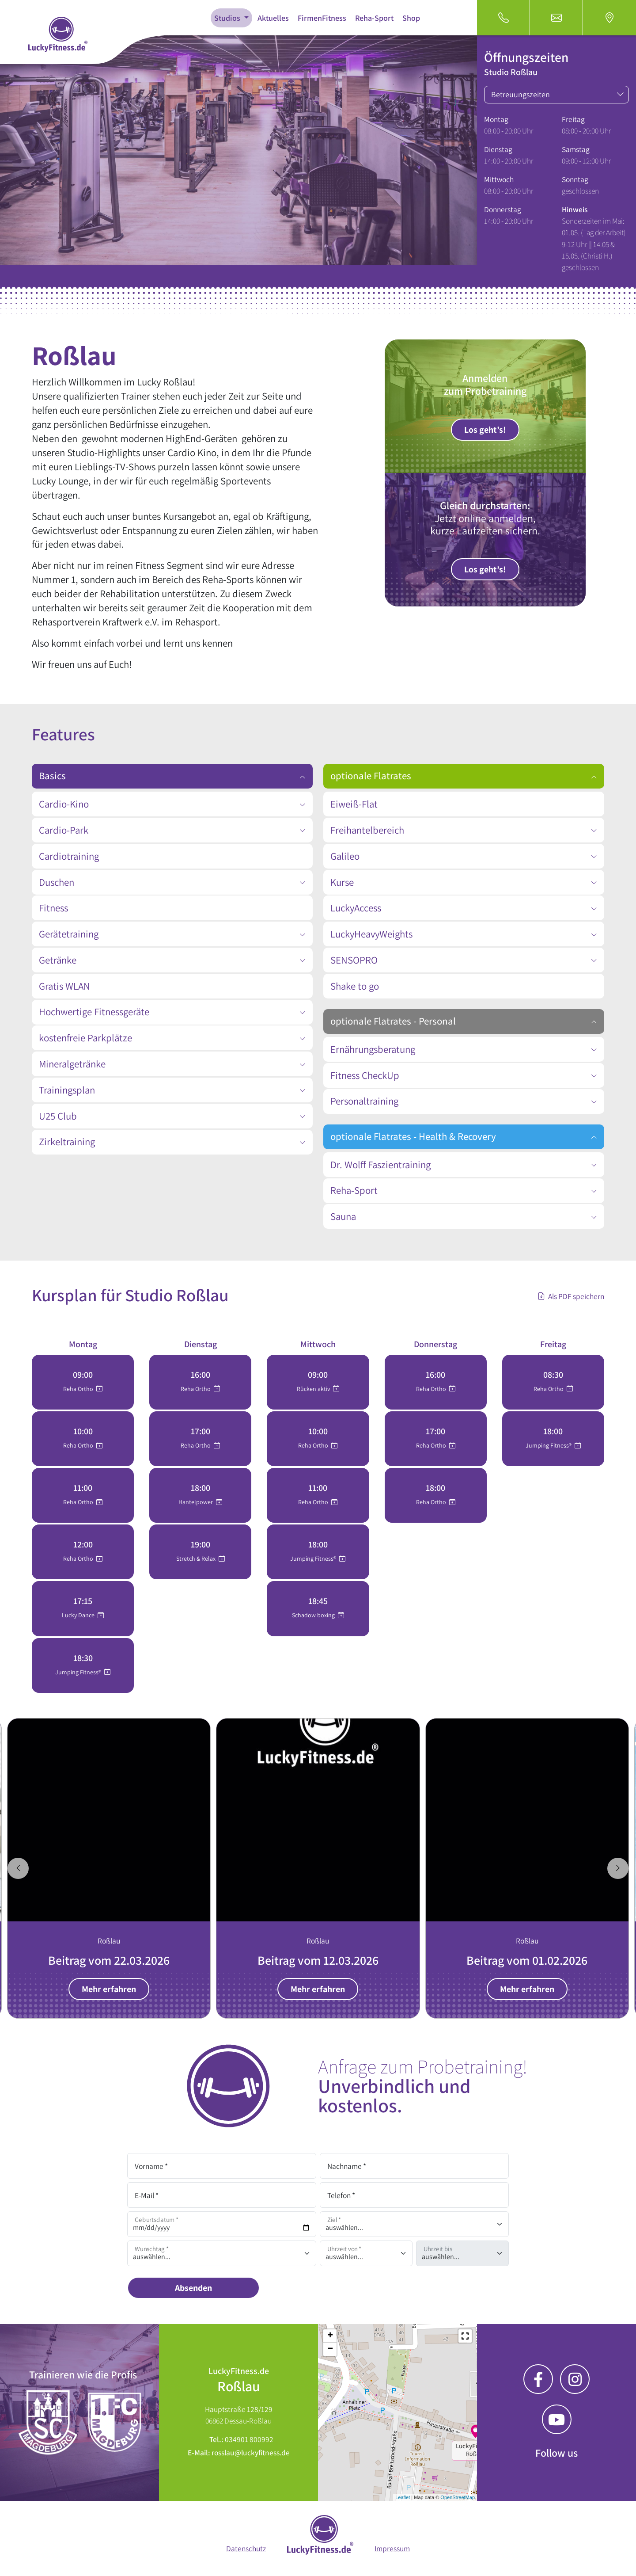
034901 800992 (249, 2439)
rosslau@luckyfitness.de (251, 2452)
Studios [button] (228, 18)
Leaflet (402, 2497)
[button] (465, 2336)
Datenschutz (246, 2548)
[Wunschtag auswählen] (221, 2253)
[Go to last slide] (18, 1868)
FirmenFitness (322, 18)
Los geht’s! (485, 429)
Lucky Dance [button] (79, 1615)
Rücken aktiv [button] (314, 1389)
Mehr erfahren (109, 1989)
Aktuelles (273, 18)
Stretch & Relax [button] (196, 1558)
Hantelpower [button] (196, 1502)
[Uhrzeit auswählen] (366, 2253)
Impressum (392, 2548)
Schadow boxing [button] (314, 1615)
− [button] (330, 2349)
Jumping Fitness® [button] (78, 1672)
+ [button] (330, 2336)
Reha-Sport (374, 18)
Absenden (193, 2288)
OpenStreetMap (457, 2497)
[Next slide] (617, 1868)
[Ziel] (414, 2224)
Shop (411, 18)
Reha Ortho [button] (79, 1389)
